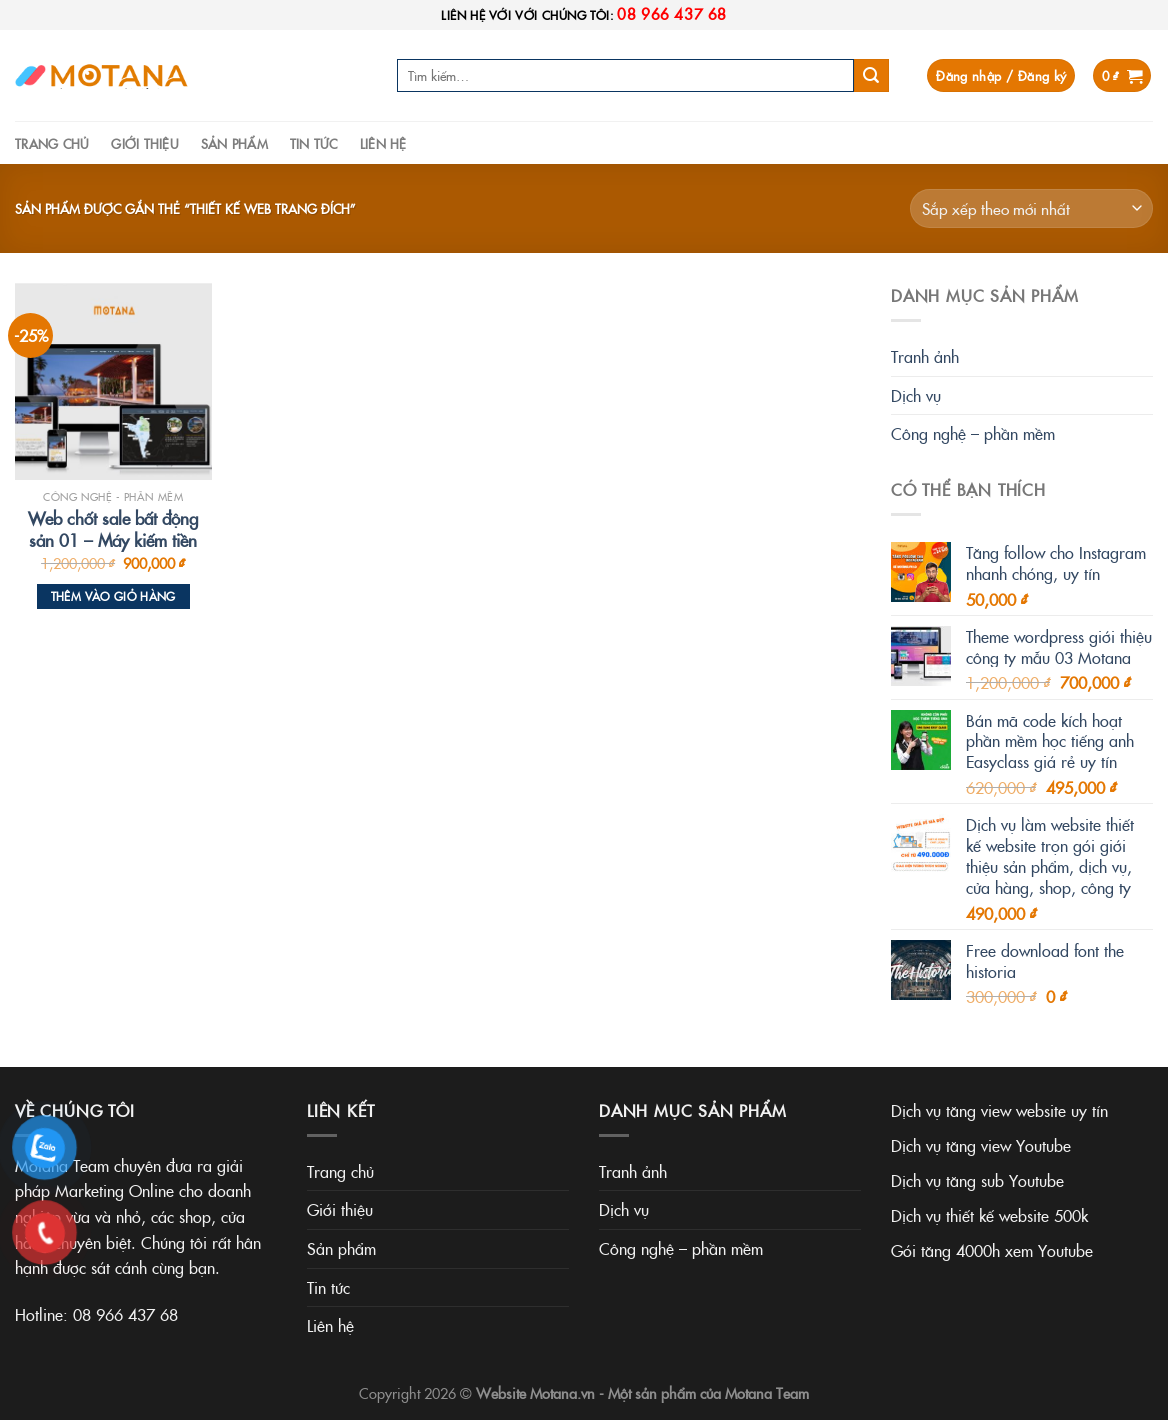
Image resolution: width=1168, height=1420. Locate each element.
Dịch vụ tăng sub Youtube (977, 1180)
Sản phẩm (234, 143)
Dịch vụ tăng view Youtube (981, 1145)
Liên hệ (383, 143)
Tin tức (314, 143)
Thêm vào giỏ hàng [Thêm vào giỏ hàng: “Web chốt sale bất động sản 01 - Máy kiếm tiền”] (113, 596)
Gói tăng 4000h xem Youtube (992, 1250)
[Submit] (871, 76)
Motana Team (767, 1393)
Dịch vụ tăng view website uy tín (999, 1110)
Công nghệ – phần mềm (973, 433)
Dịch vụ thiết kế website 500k (989, 1215)
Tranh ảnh (925, 356)
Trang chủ (52, 143)
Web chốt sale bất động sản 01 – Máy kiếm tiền (113, 529)
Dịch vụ (916, 395)
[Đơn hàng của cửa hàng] (1031, 208)
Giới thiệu (145, 143)
